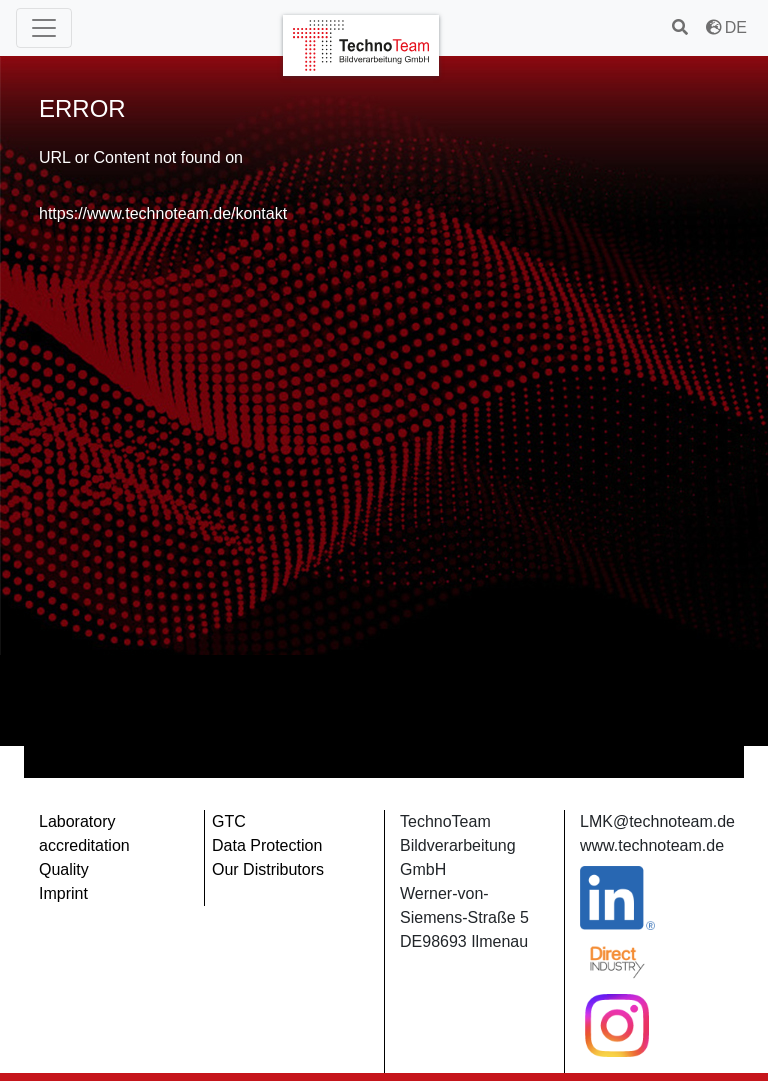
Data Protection (267, 845)
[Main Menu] (44, 28)
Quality (64, 869)
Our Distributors (268, 869)
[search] (681, 27)
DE (726, 27)
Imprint (63, 893)
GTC (229, 821)
